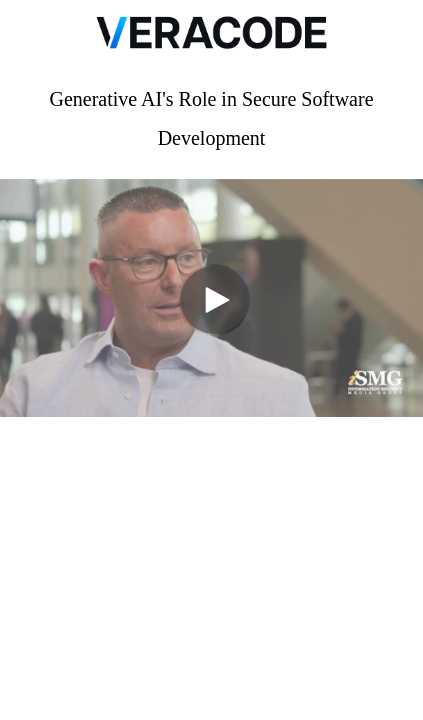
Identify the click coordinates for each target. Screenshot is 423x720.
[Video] (211, 298)
